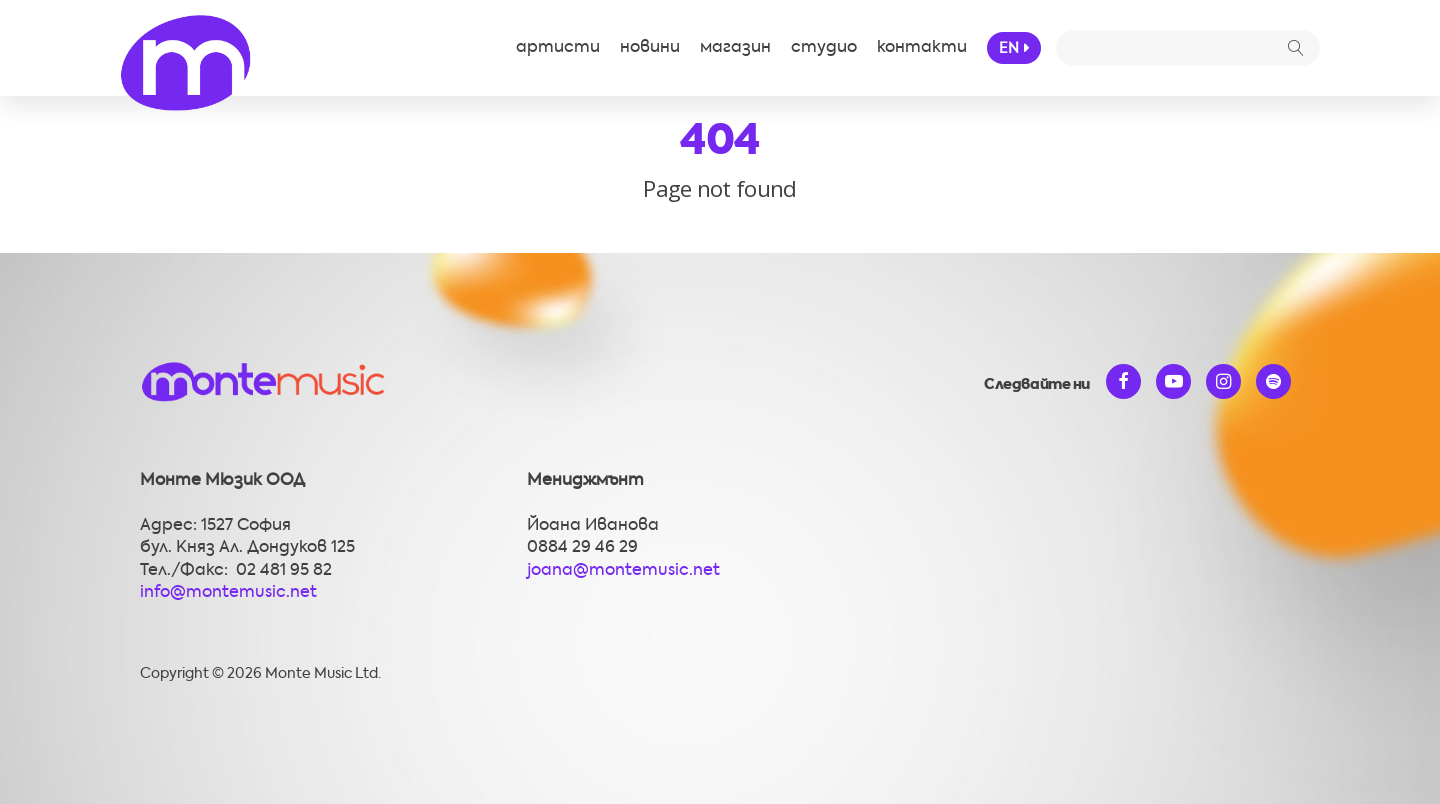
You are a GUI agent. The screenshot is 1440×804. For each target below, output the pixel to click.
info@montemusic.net (228, 593)
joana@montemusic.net (623, 571)
